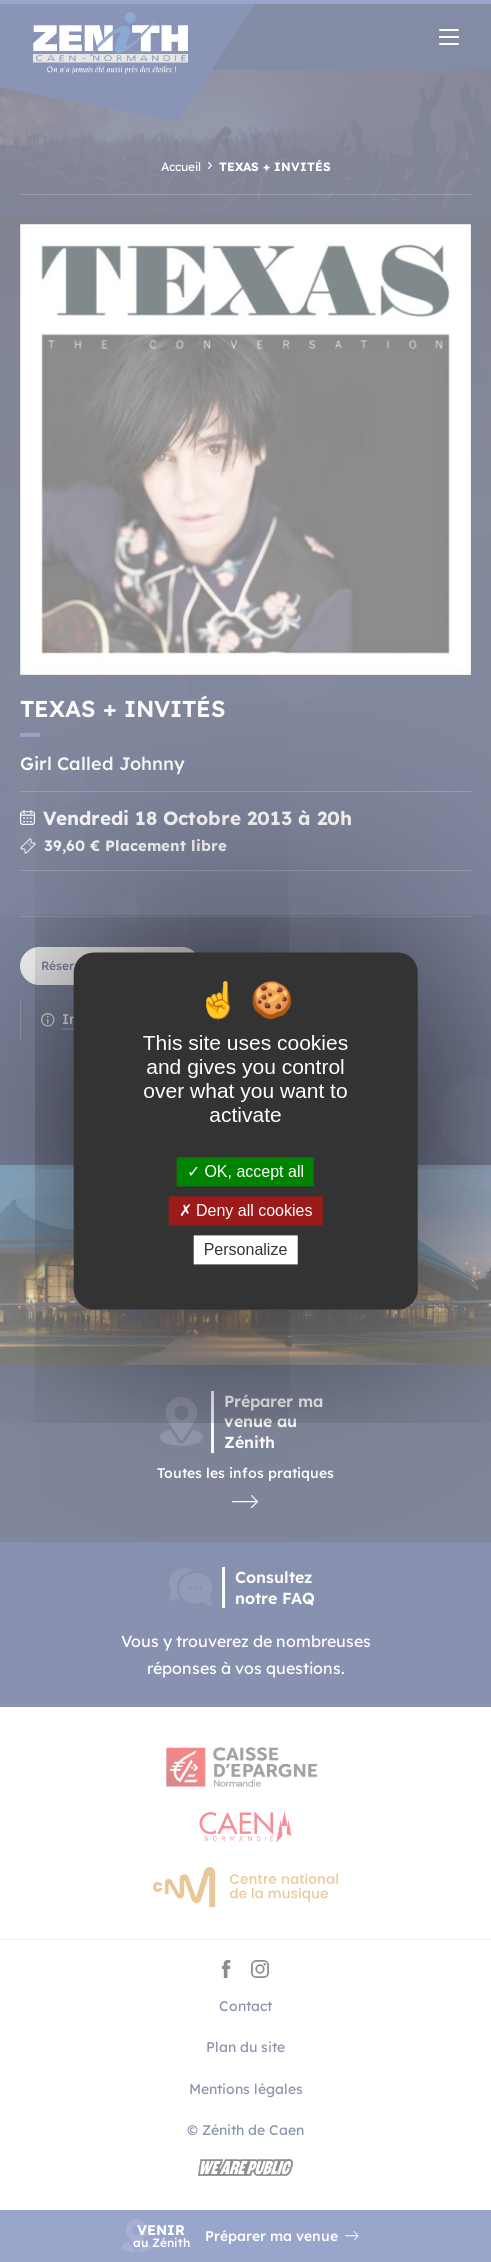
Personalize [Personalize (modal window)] (246, 1249)
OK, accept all (245, 1171)
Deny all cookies (246, 1210)
